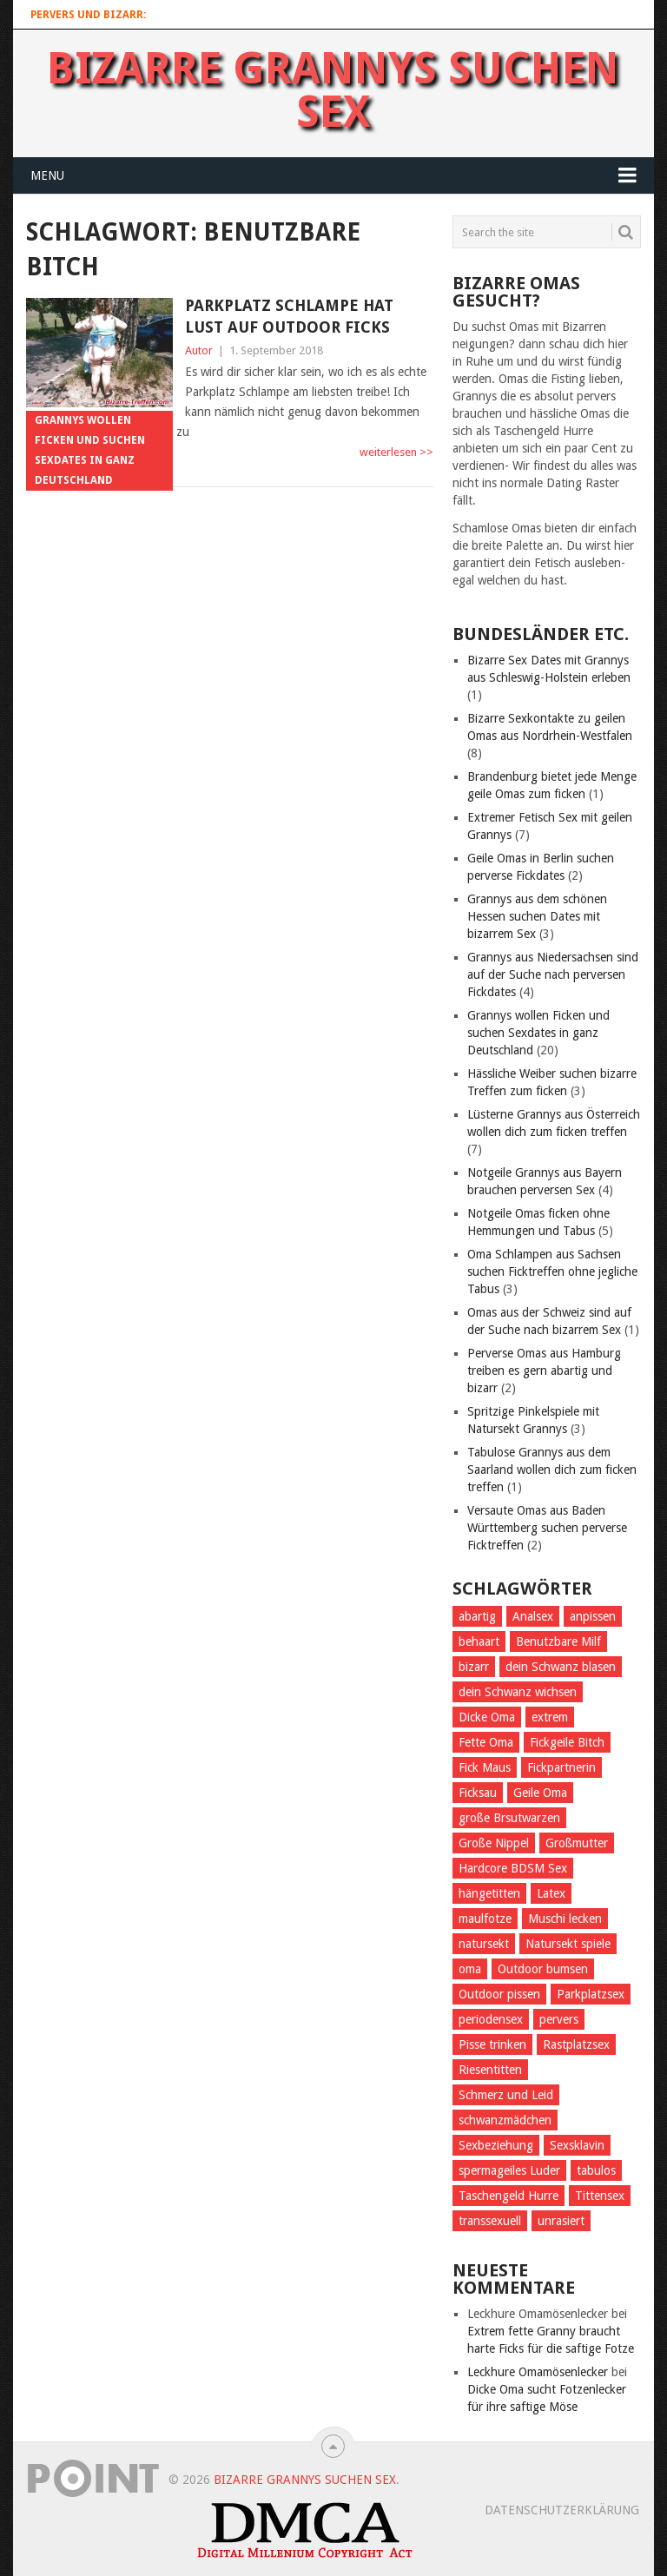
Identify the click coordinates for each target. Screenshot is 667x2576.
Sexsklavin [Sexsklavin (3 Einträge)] (577, 2145)
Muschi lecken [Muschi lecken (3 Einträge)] (565, 1918)
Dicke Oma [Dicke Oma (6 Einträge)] (487, 1717)
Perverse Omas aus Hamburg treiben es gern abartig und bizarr (544, 1370)
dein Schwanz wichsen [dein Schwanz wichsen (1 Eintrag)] (518, 1692)
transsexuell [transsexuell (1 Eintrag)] (490, 2221)
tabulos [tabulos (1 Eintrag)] (596, 2170)
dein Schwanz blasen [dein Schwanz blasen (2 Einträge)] (560, 1667)
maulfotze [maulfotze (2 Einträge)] (485, 1918)
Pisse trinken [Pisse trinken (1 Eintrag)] (492, 2044)
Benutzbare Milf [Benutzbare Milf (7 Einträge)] (558, 1641)
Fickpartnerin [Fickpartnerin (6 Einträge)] (561, 1767)
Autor (199, 350)
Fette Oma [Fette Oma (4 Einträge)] (486, 1742)
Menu (47, 175)
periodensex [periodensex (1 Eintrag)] (491, 2019)
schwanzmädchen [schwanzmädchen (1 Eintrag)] (505, 2120)
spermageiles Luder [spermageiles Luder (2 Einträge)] (509, 2170)
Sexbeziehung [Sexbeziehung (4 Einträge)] (496, 2145)
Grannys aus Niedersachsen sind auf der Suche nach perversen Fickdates (552, 974)
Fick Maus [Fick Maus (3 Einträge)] (485, 1767)
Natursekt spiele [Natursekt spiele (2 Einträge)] (568, 1944)
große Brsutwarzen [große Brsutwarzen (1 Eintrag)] (509, 1818)
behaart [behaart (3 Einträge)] (479, 1641)
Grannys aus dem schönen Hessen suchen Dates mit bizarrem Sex (537, 916)
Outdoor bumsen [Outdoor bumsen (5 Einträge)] (543, 1969)
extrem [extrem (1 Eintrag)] (550, 1717)
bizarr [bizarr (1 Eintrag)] (474, 1667)
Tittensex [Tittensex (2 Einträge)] (599, 2196)
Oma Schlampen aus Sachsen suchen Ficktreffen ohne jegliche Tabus (552, 1271)
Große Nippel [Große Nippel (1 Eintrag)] (494, 1843)
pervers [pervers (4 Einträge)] (558, 2019)
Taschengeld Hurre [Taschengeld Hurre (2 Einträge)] (508, 2196)
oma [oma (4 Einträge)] (470, 1969)
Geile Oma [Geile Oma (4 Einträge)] (540, 1793)
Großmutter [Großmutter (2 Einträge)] (576, 1843)
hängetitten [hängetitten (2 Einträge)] (489, 1893)
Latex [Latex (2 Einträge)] (551, 1893)
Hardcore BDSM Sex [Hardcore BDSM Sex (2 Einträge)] (513, 1868)
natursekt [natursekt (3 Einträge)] (484, 1944)
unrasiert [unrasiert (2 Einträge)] (561, 2221)
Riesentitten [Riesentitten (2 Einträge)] (490, 2070)
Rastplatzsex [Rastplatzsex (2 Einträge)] (576, 2044)
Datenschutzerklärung (562, 2510)
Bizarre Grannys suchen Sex (333, 90)
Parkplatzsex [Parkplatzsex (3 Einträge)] (590, 1994)
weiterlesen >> (396, 452)
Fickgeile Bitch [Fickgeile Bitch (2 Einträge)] (567, 1742)
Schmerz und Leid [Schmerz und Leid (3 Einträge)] (506, 2095)
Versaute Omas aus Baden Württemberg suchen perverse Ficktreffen (547, 1527)
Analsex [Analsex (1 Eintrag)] (532, 1616)
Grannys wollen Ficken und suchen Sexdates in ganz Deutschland (538, 1032)
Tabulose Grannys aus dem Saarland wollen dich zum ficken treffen (552, 1469)
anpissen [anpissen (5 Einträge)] (593, 1616)
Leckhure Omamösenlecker (537, 2372)
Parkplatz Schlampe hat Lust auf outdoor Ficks (289, 316)
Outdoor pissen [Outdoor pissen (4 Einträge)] (499, 1994)
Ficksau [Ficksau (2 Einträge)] (478, 1793)
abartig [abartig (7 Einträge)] (477, 1616)
